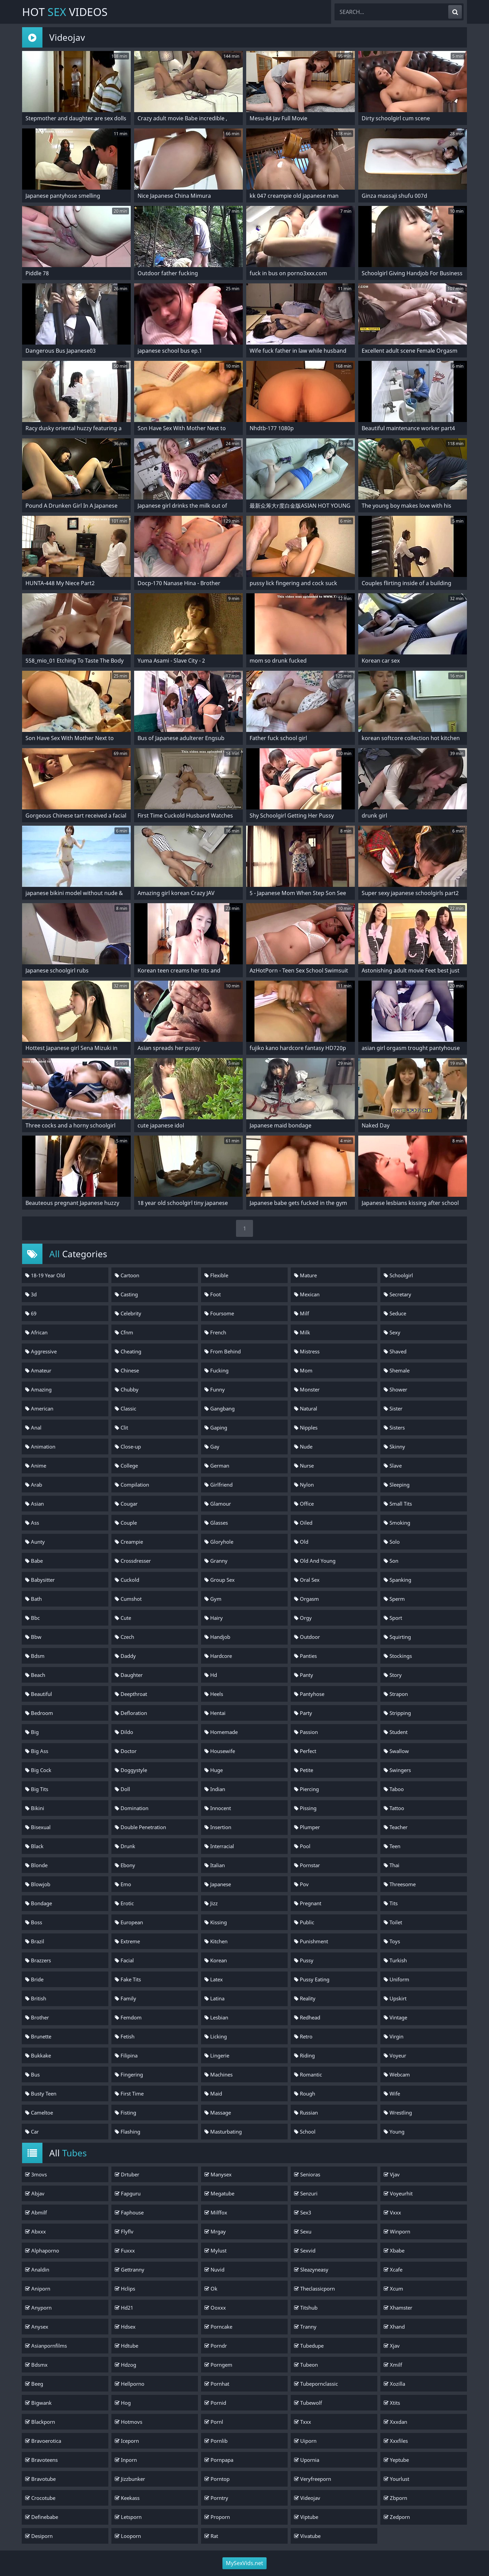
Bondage (38, 1903)
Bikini (34, 1808)
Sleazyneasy (311, 2269)
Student (396, 1732)
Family (125, 1998)
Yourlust (396, 2478)
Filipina (126, 2055)
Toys (392, 1941)
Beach (35, 1674)
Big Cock (38, 1770)
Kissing (215, 1922)
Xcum (393, 2288)
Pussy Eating (311, 1979)
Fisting (125, 2112)
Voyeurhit (398, 2193)
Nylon (304, 1484)
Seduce (395, 1313)
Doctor (126, 1751)
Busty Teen (40, 2093)
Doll (122, 1789)
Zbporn (395, 2497)
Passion (306, 1732)
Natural (305, 1408)
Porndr (215, 2345)
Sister (393, 1408)
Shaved (395, 1351)
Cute (123, 1617)
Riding (304, 2055)
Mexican (307, 1294)
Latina (214, 1998)
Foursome (219, 1313)
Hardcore (218, 1655)
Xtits (392, 2402)
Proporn (217, 2516)
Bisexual (38, 1827)
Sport (393, 1617)
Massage (217, 2112)
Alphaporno (42, 2250)
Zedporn (397, 2516)
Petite (303, 1770)
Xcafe (393, 2269)
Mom (303, 1370)
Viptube (306, 2516)
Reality (304, 1998)
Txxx (302, 2421)
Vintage (395, 2017)
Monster (307, 1389)
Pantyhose (309, 1693)
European (129, 1922)
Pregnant (307, 1903)
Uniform (396, 1979)
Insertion (217, 1827)
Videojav (307, 2497)
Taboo (394, 1789)
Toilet (393, 1922)
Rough (304, 2093)
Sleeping (397, 1484)
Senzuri (306, 2193)
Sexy (392, 1332)
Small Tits (398, 1503)
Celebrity (128, 1313)
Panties (305, 1655)
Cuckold (127, 1579)
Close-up (128, 1446)
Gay (211, 1446)
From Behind (222, 1351)
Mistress (307, 1351)
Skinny (394, 1446)
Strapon (396, 1693)
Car (32, 2131)
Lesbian (216, 2017)
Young (394, 2131)
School (304, 2131)
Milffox (215, 2212)
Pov (301, 1884)
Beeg (34, 2383)
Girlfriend (218, 1484)
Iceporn (127, 2440)
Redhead (307, 2017)
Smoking (397, 1522)
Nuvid (214, 2269)
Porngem (218, 2364)
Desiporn (39, 2536)
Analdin (37, 2269)
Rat (211, 2536)
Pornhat (216, 2383)
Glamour (217, 1503)
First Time (129, 2093)
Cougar (126, 1503)
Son (391, 1560)
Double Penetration (140, 1827)
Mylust (215, 2250)
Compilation (132, 1484)
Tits (391, 1903)
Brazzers (38, 1960)
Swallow (396, 1751)
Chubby (127, 1389)
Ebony (125, 1865)
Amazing (38, 1389)
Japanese (217, 1884)
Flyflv (124, 2231)
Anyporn (38, 2307)
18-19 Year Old (45, 1275)
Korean (215, 1960)
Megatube (219, 2193)
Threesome (400, 1884)
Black (34, 1846)
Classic (125, 1408)
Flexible (216, 1275)
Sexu (302, 2231)
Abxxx (35, 2231)
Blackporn (40, 2421)
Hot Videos (65, 11)
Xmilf (393, 2364)
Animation (40, 1446)
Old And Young (315, 1560)
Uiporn (305, 2440)
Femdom (128, 2017)
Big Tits (36, 1789)
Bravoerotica (43, 2440)
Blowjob (37, 1884)
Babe (34, 1560)
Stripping (397, 1713)
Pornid (215, 2402)
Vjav (392, 2174)
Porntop (217, 2478)
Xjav (392, 2345)
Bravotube (40, 2478)
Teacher (396, 1827)
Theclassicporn (314, 2288)
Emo (123, 1884)
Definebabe (41, 2516)
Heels (213, 1693)
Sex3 (302, 2212)
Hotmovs (128, 2421)
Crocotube (40, 2497)
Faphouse (129, 2212)
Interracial (219, 1846)
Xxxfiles (396, 2440)
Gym (212, 1598)
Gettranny (129, 2269)
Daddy (125, 1655)
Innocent (217, 1808)
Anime (35, 1465)
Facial (124, 1960)
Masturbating (223, 2131)
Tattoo (394, 1808)
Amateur (38, 1370)
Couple (126, 1522)
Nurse (304, 1465)
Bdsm (34, 1655)
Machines (218, 2074)
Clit (121, 1427)
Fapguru (128, 2193)
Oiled (303, 1522)
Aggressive (41, 1351)
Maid (213, 2093)
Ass (32, 1522)
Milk (302, 1332)
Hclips (125, 2288)
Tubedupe (309, 2345)
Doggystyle (131, 1770)
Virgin (393, 2036)
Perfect (305, 1751)
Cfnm (124, 1332)
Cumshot (128, 1598)
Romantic (308, 2074)
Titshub (306, 2307)
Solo (392, 1541)
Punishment (311, 1941)
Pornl (213, 2421)
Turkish (395, 1960)
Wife (392, 2093)
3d (31, 1294)
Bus (32, 2074)
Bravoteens (41, 2459)
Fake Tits (128, 1979)
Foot (212, 1294)
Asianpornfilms (46, 2345)
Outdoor (307, 1636)
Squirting (397, 1636)
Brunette (38, 2036)
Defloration (131, 1713)
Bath (33, 1598)
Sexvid (304, 2250)
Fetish (124, 2036)
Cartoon (127, 1275)
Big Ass (36, 1751)
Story (393, 1674)
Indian (214, 1789)
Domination (131, 1808)
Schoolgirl (398, 1275)
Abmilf (36, 2212)
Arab (33, 1484)
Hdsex (125, 2326)
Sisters (394, 1427)
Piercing (306, 1789)
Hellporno (129, 2383)
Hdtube (126, 2345)
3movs (36, 2174)
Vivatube (307, 2536)
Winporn (397, 2231)
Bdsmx (36, 2364)
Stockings (398, 1655)
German (216, 1465)
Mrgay (215, 2231)
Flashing (127, 2131)
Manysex (218, 2174)
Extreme (127, 1941)
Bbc (32, 1617)
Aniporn (37, 2288)
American (39, 1408)
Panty (303, 1674)
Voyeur (395, 2055)
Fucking (216, 1370)
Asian (34, 1503)
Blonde (36, 1865)
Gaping (215, 1427)
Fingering (129, 2074)
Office (304, 1503)
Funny (214, 1389)
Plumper (307, 1827)
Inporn (126, 2459)
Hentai (214, 1713)
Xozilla (394, 2383)
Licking (215, 2036)
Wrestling (398, 2112)
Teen (392, 1846)
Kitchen (216, 1941)
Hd (210, 1674)
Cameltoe (39, 2112)
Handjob (217, 1636)
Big (32, 1732)
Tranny (305, 2326)
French (215, 1332)
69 (30, 1313)
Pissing (305, 1808)
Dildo (124, 1732)
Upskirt (395, 1998)
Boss (33, 1922)
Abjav (34, 2193)
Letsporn (128, 2516)
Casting (126, 1294)
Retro (303, 2036)
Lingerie (216, 2055)
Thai (391, 1865)
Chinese (127, 1370)
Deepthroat (131, 1693)
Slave (393, 1465)
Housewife (219, 1751)
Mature (305, 1275)
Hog (123, 2402)
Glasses (216, 1522)
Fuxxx (125, 2250)
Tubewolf (308, 2402)
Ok (210, 2288)
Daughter (129, 1674)
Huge (213, 1770)
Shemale (397, 1370)
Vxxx (392, 2212)
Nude (303, 1446)
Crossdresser (133, 1560)
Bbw (33, 1636)
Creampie (129, 1541)
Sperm (394, 1598)
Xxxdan (395, 2421)
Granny (216, 1560)
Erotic (124, 1903)
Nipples (306, 1427)
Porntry (216, 2497)
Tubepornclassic (316, 2383)
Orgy (303, 1617)
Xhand (394, 2326)
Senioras (307, 2174)
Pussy (303, 1960)
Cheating (128, 1351)
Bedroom (39, 1713)
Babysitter (40, 1579)
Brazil (34, 1941)
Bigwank (38, 2402)
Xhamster (398, 2307)
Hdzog (125, 2364)
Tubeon (306, 2364)
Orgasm (306, 1598)
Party (303, 1713)
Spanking (397, 1579)
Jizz (211, 1903)
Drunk (125, 1846)
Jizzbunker (130, 2478)
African (36, 1332)
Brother (37, 2017)
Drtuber (127, 2174)
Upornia (306, 2459)
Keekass (127, 2497)
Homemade (221, 1732)
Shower (395, 1389)
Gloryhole (218, 1541)
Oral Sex (307, 1579)
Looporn (128, 2536)
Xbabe (394, 2250)
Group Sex (219, 1579)
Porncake (218, 2326)
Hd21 (124, 2307)
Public (304, 1922)
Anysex (36, 2326)
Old (301, 1541)
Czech (124, 1636)
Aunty (35, 1541)
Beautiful (38, 1693)
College (126, 1465)
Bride (34, 1979)
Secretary (397, 1294)
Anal (33, 1427)
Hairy (213, 1617)
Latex (213, 1979)
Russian (306, 2112)
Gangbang (219, 1408)
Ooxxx (215, 2307)
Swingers (397, 1770)
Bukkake (38, 2055)
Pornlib (216, 2440)
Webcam (397, 2074)
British (35, 1998)
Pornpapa (218, 2459)
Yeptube (396, 2459)
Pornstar (307, 1865)
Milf (301, 1313)
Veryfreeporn (312, 2478)
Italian (214, 1865)
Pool (302, 1846)
